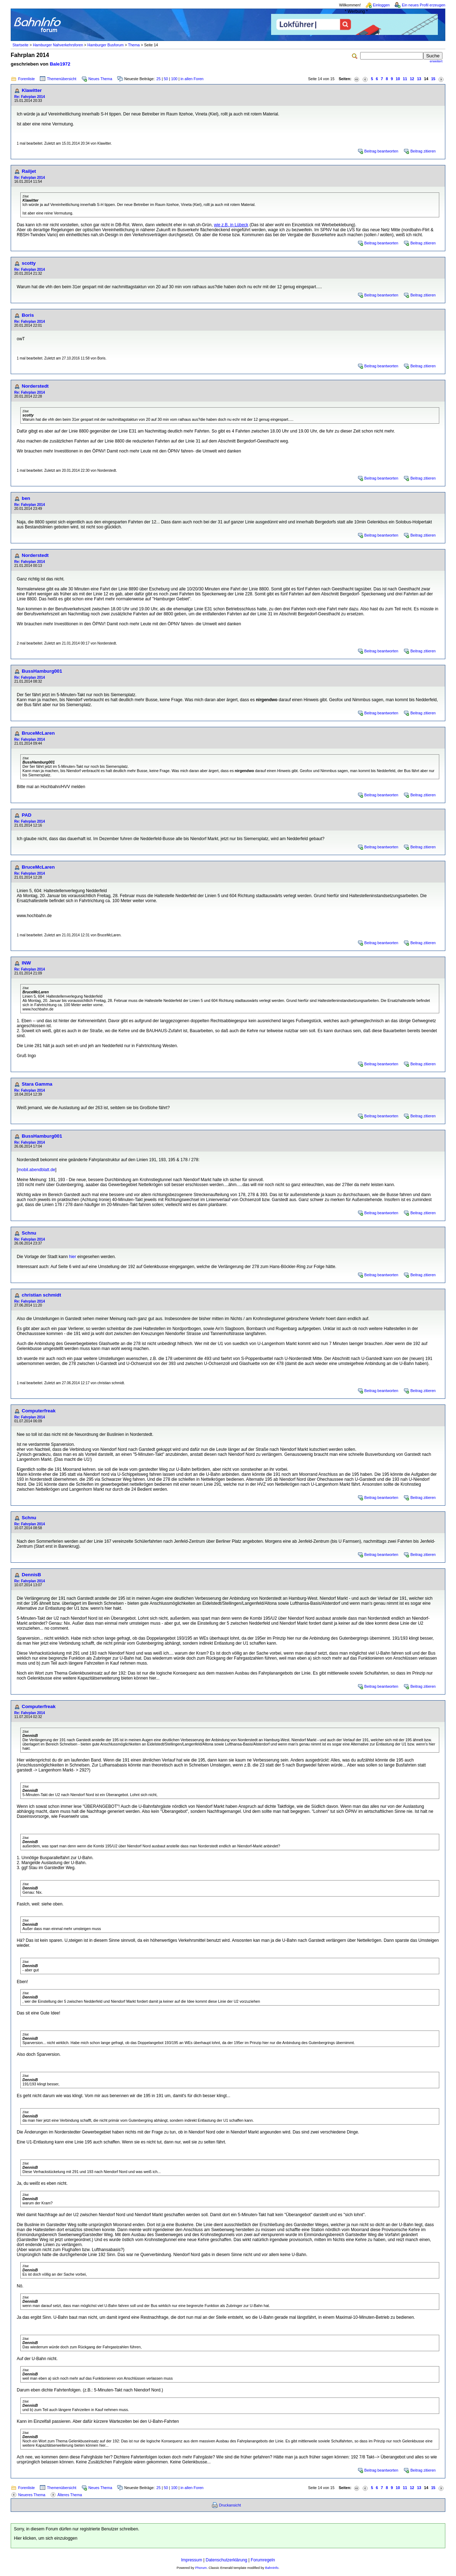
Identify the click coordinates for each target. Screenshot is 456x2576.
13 (419, 79)
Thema (134, 45)
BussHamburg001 (42, 671)
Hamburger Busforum (105, 45)
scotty (29, 263)
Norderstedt (35, 386)
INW (26, 963)
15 (433, 79)
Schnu (29, 1233)
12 (412, 79)
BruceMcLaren (38, 733)
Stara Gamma (37, 1084)
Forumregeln (263, 2559)
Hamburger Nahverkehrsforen (58, 45)
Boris (28, 315)
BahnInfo (271, 2568)
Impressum (191, 2559)
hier (72, 1256)
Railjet (29, 171)
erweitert (436, 61)
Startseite (20, 45)
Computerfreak (39, 1410)
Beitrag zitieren (423, 151)
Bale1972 (60, 64)
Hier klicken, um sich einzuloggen (45, 2538)
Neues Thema (100, 79)
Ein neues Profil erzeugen (423, 5)
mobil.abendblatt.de (36, 1169)
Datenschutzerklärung (226, 2559)
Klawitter (32, 90)
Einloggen (381, 5)
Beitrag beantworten (381, 151)
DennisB (31, 1574)
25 (158, 79)
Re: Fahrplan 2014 (29, 97)
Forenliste (26, 79)
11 (405, 79)
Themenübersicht (61, 79)
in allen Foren (192, 79)
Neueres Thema (31, 2495)
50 (166, 79)
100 (174, 79)
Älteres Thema (69, 2495)
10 (398, 79)
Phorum (201, 2568)
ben (26, 498)
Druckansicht (230, 2505)
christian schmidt (41, 1295)
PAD (26, 815)
